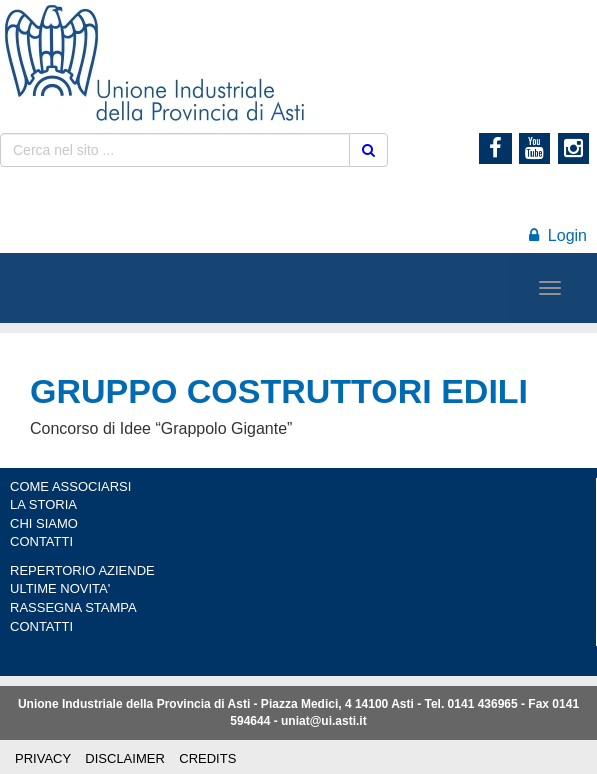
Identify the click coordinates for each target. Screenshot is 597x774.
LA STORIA (43, 504)
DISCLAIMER (124, 758)
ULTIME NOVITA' (60, 588)
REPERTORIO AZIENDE (82, 570)
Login (558, 235)
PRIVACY (43, 758)
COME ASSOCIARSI (70, 486)
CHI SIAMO (44, 523)
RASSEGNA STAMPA (73, 607)
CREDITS (207, 758)
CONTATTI (41, 541)
